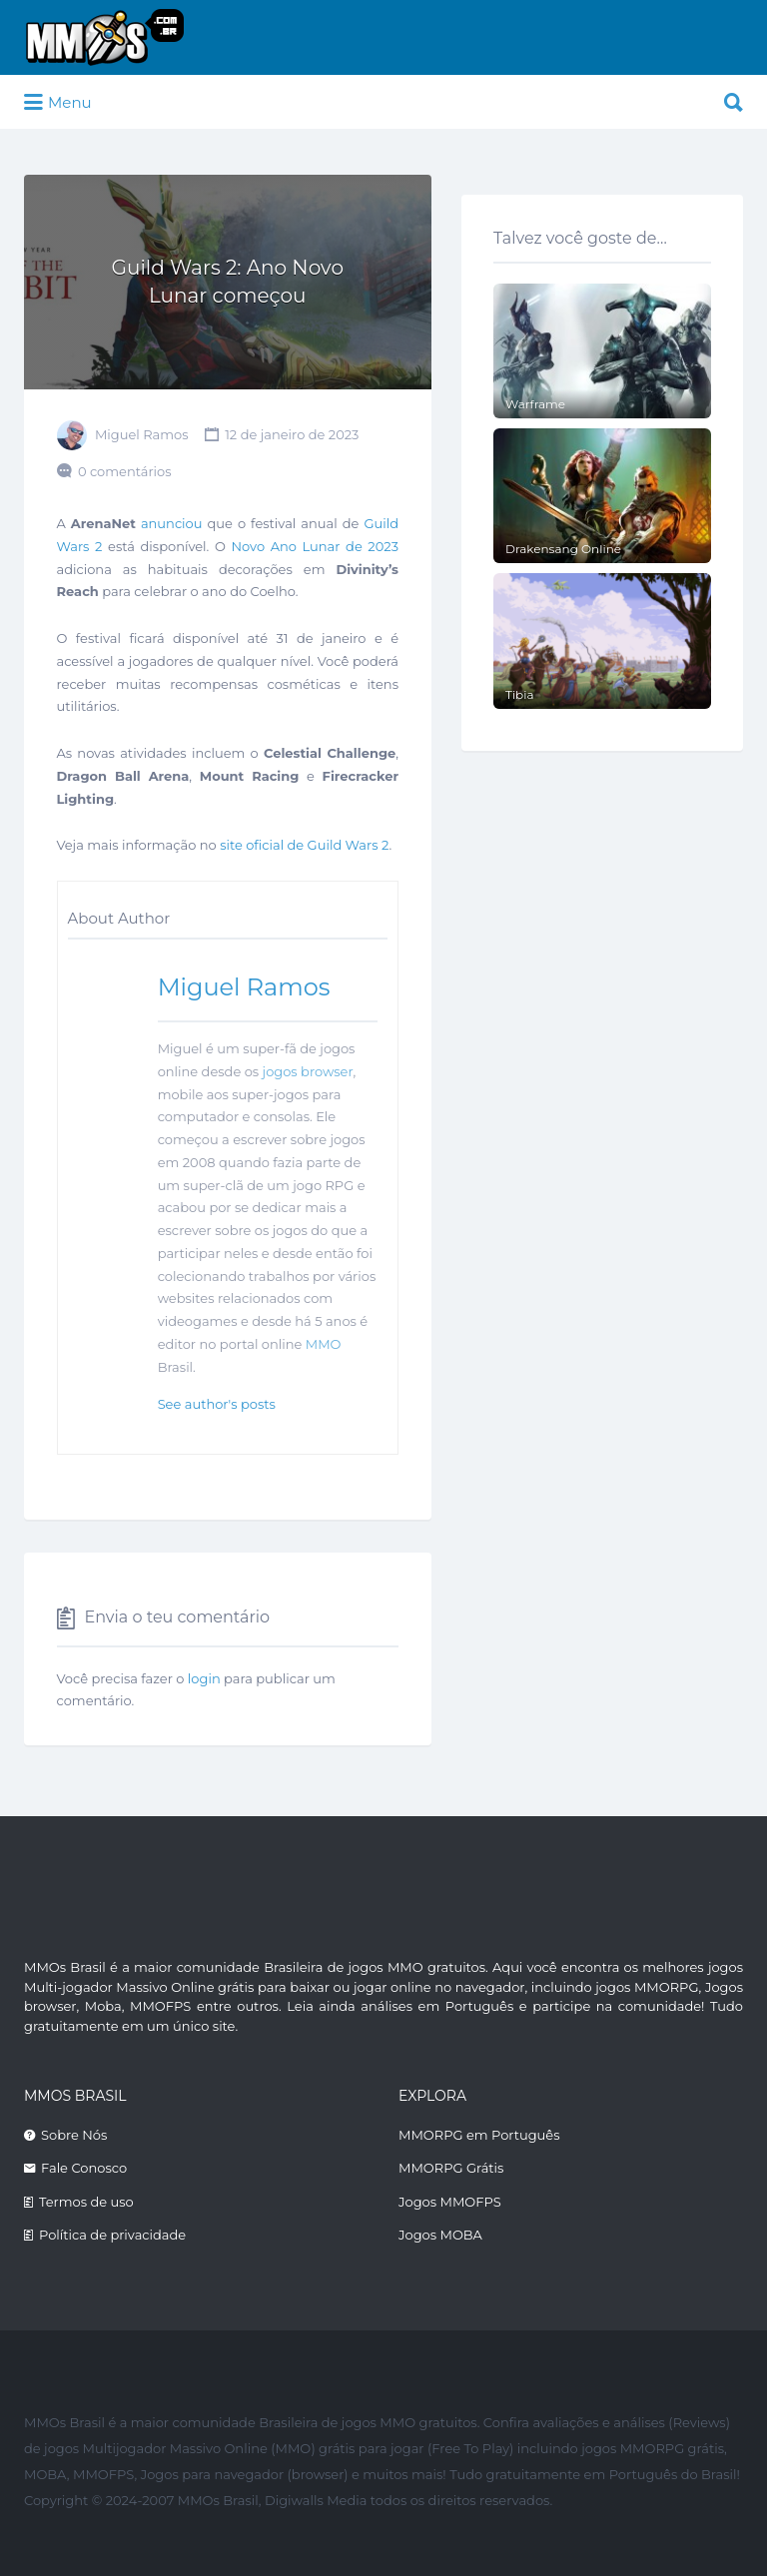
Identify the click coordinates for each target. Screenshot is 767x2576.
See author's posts (217, 1404)
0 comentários (125, 471)
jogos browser (308, 1071)
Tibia (519, 694)
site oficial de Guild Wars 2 (304, 845)
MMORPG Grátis (450, 2168)
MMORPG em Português (479, 2135)
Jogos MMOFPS (449, 2202)
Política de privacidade (112, 2235)
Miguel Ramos (142, 434)
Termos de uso (86, 2202)
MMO (324, 1344)
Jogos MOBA (440, 2235)
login (204, 1678)
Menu (58, 103)
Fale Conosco (84, 2168)
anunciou (172, 523)
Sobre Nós (74, 2135)
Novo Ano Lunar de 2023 (315, 546)
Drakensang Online (563, 548)
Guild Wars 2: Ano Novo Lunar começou (228, 282)
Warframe (535, 403)
